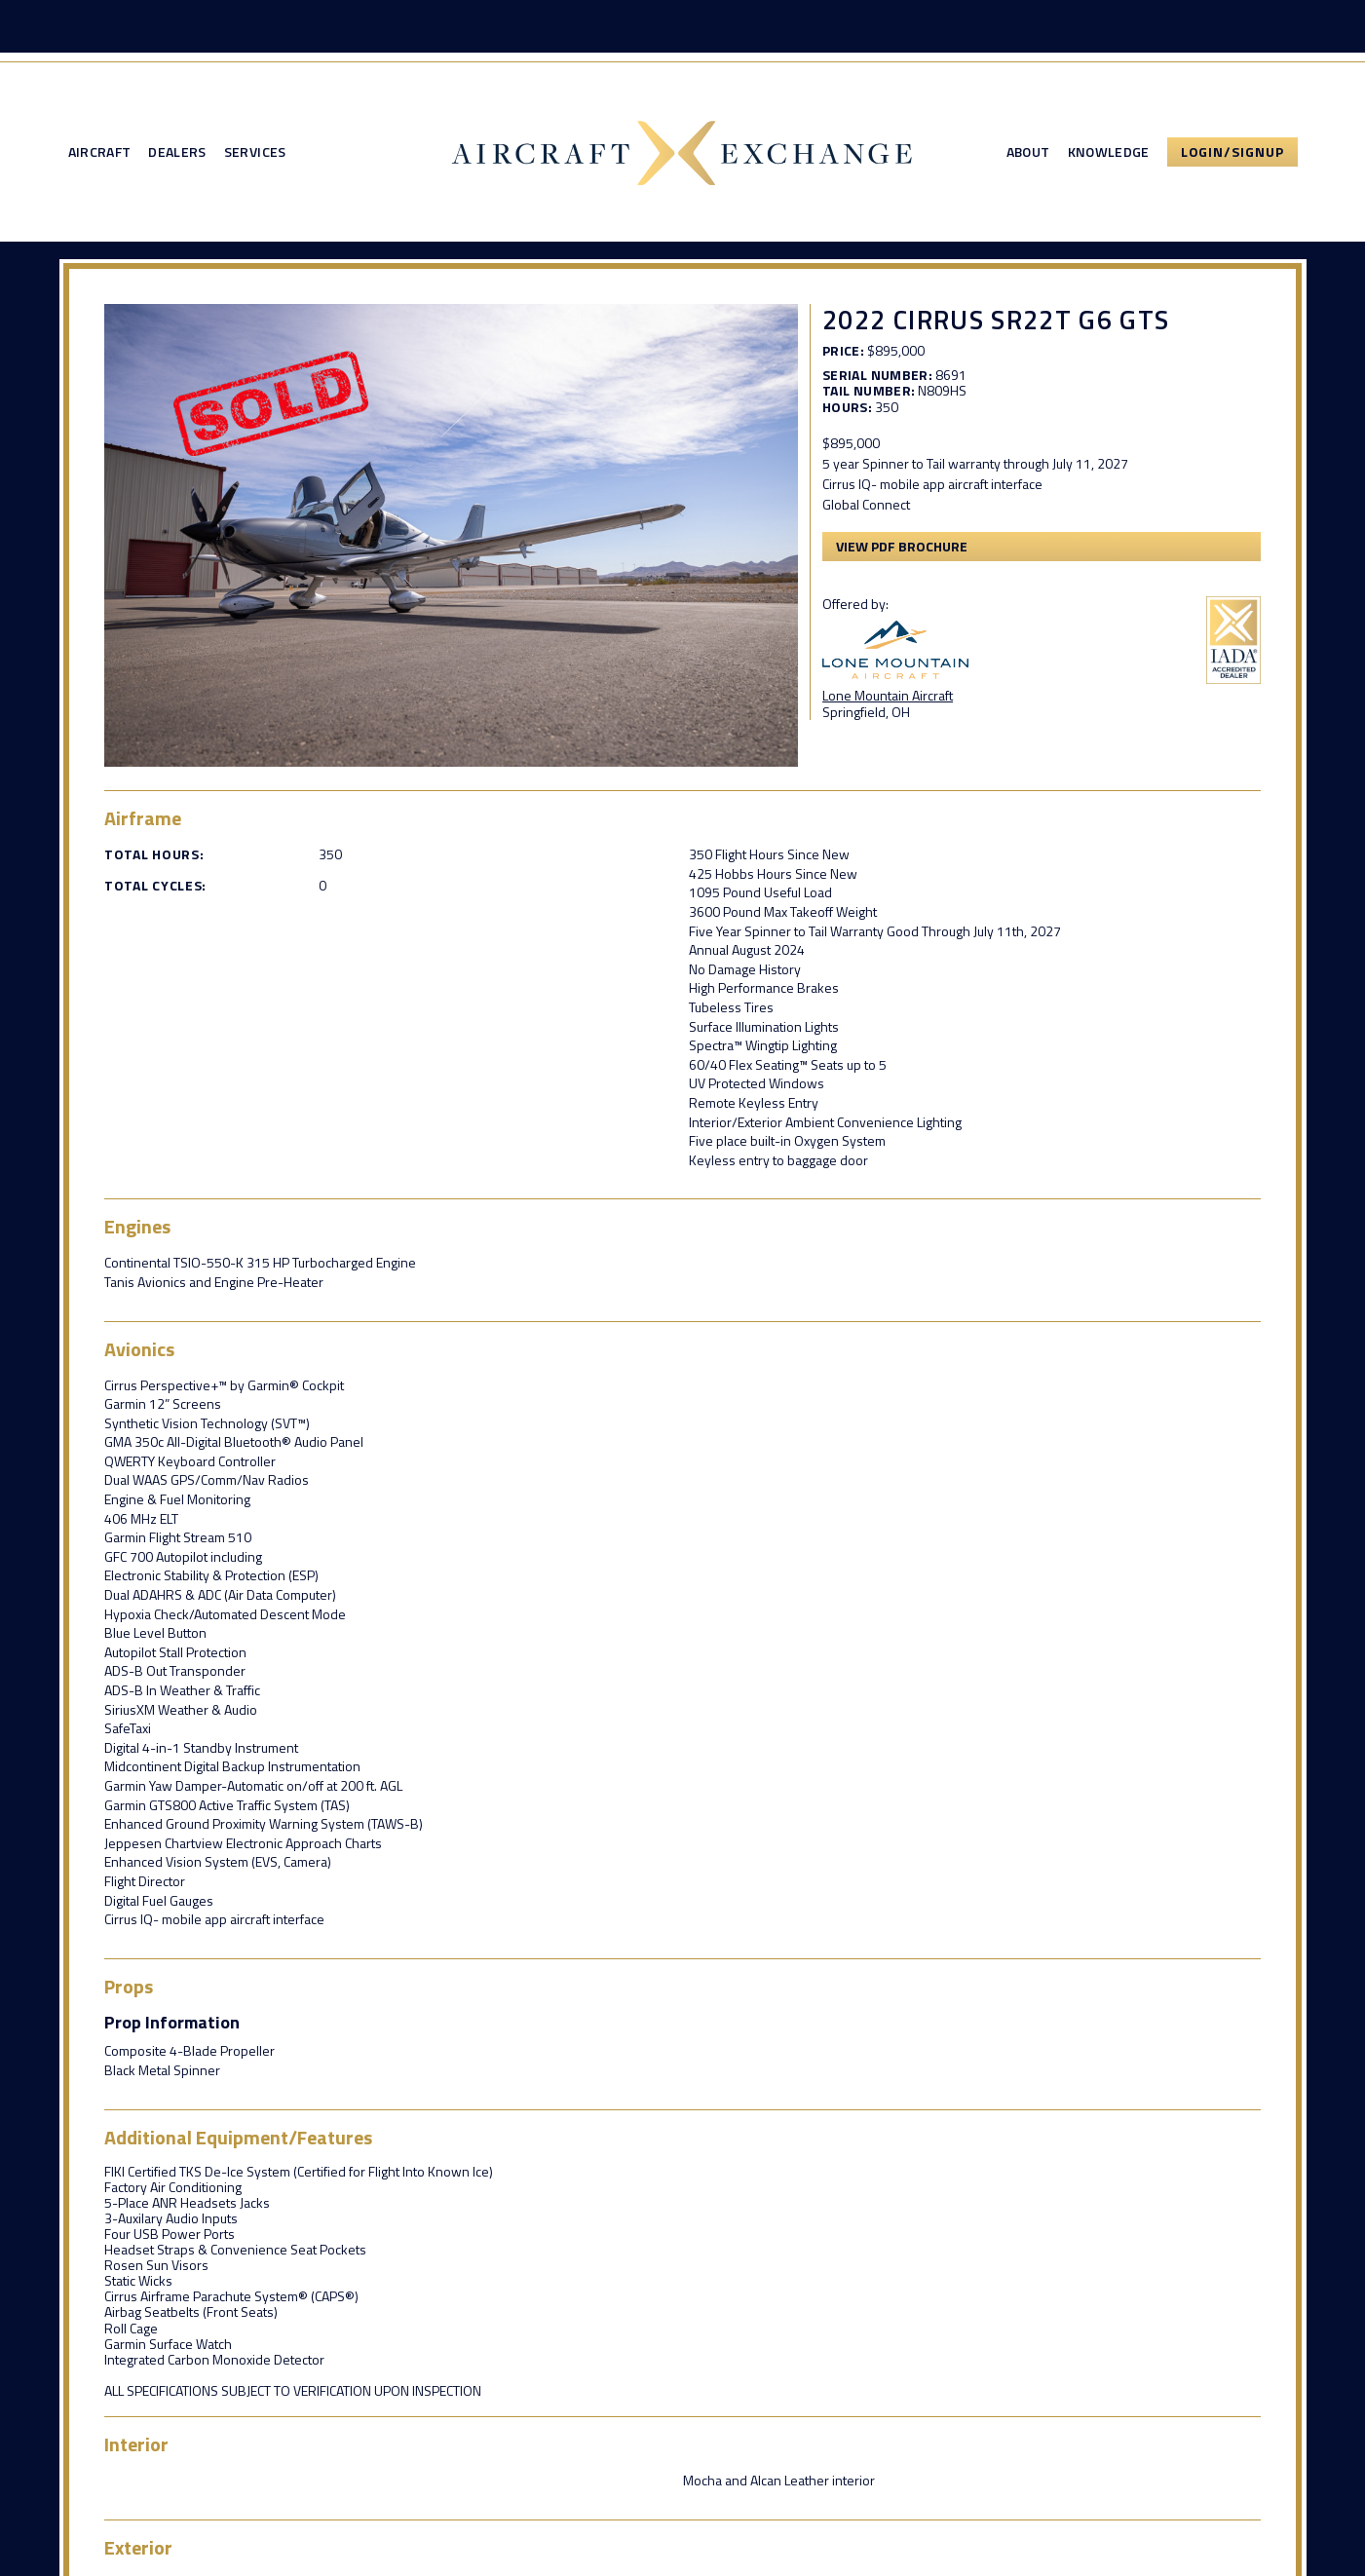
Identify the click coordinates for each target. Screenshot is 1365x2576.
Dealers (177, 152)
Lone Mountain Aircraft (887, 695)
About (1028, 152)
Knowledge (1109, 152)
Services (255, 152)
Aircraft (100, 152)
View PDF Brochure (901, 546)
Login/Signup (1232, 151)
